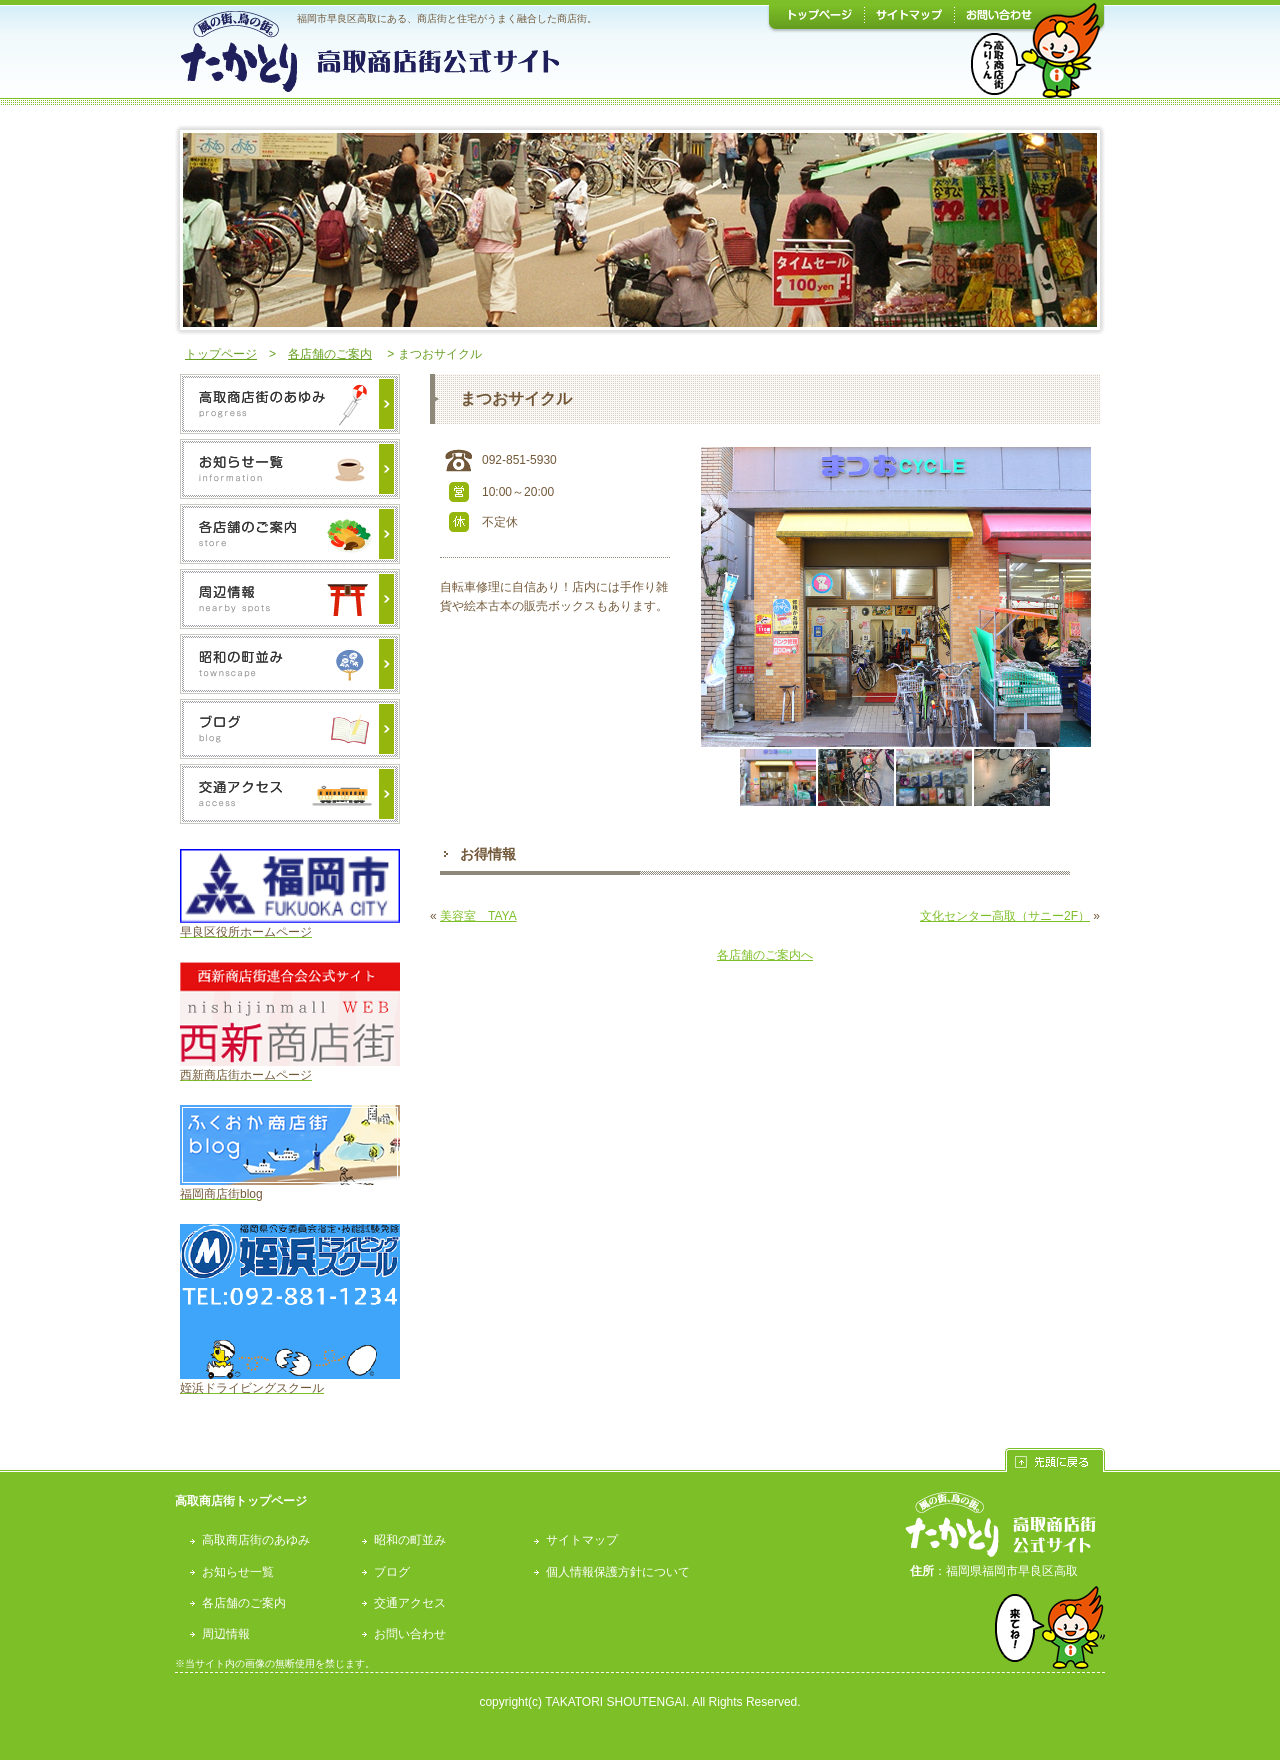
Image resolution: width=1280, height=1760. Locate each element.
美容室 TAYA (478, 916)
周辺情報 (226, 1634)
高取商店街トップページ (241, 1501)
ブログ (392, 1572)
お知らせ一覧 (238, 1572)
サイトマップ (582, 1540)
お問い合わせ (410, 1634)
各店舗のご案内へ (765, 955)
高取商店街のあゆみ (256, 1540)
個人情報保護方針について (618, 1572)
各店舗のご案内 (330, 354)
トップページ (221, 354)
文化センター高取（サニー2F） (1005, 916)
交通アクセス (410, 1603)
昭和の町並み (410, 1540)
